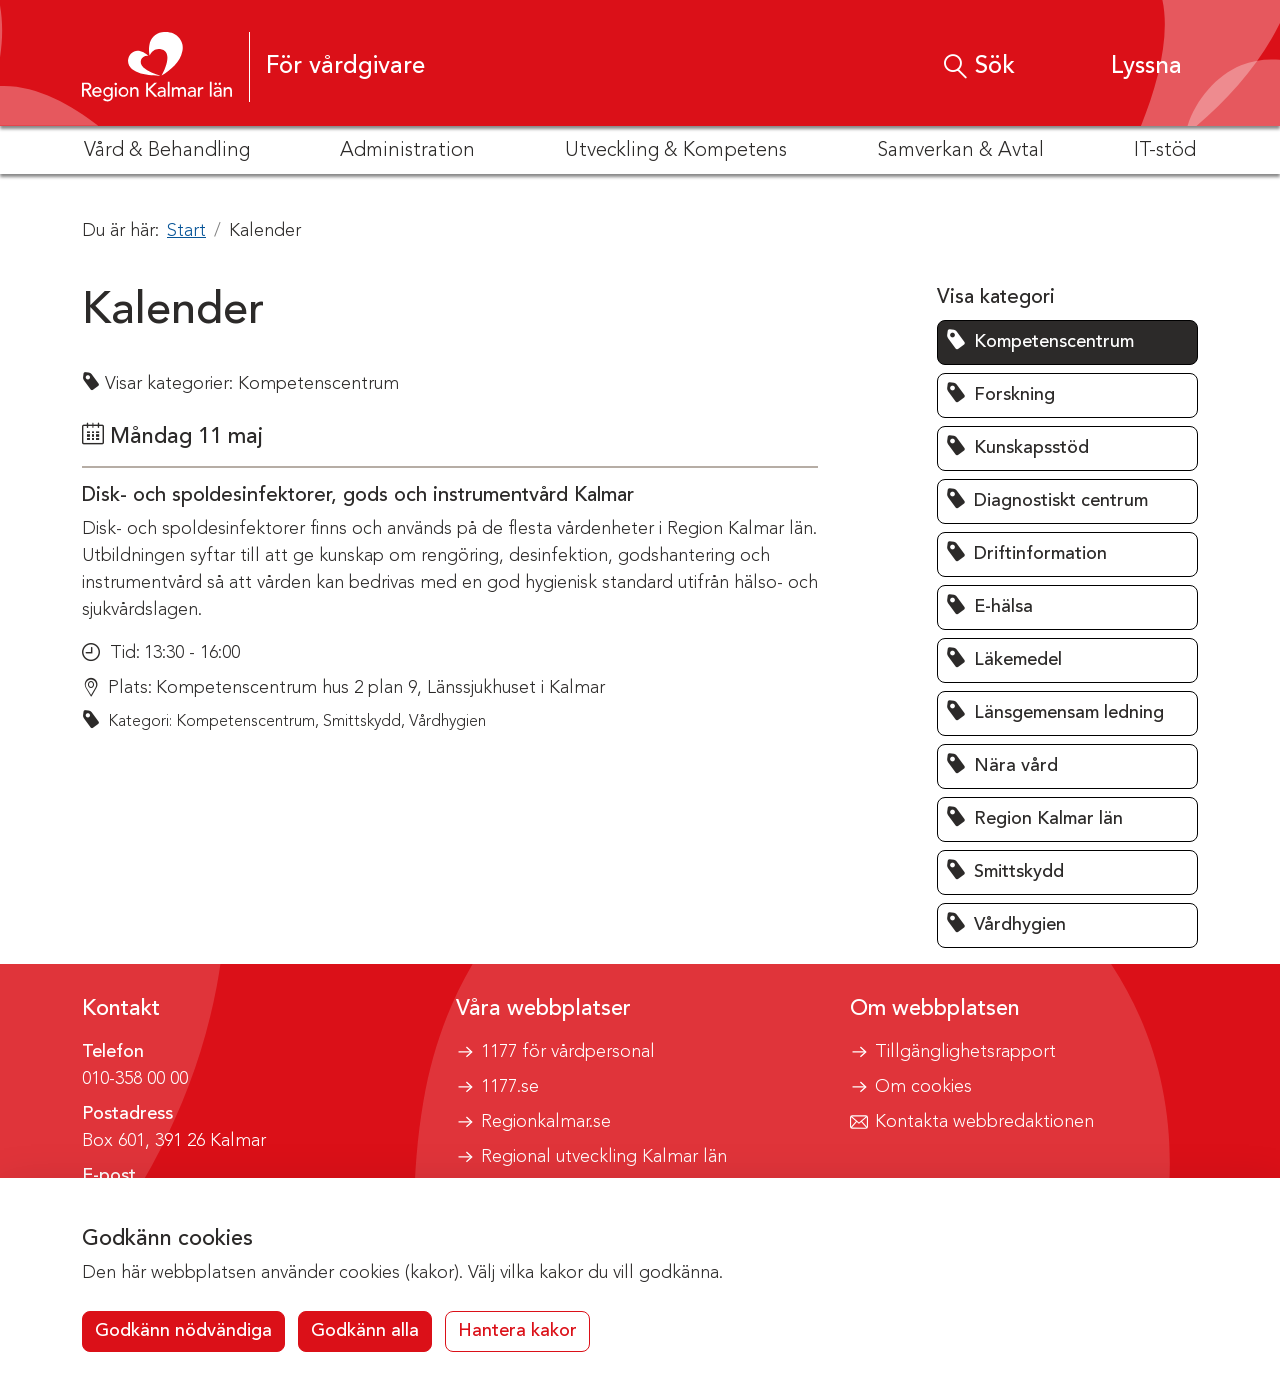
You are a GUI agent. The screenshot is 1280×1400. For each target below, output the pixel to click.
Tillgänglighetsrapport (965, 1052)
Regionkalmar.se (546, 1122)
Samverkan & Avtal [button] (960, 151)
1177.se (510, 1087)
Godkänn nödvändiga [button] (183, 1331)
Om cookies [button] (923, 1087)
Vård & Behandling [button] (167, 151)
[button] (1127, 66)
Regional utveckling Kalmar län (604, 1157)
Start (186, 231)
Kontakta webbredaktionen (984, 1122)
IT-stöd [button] (1165, 151)
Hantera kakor (517, 1331)
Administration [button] (407, 151)
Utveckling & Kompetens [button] (676, 151)
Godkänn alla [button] (365, 1331)
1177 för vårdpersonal (568, 1052)
